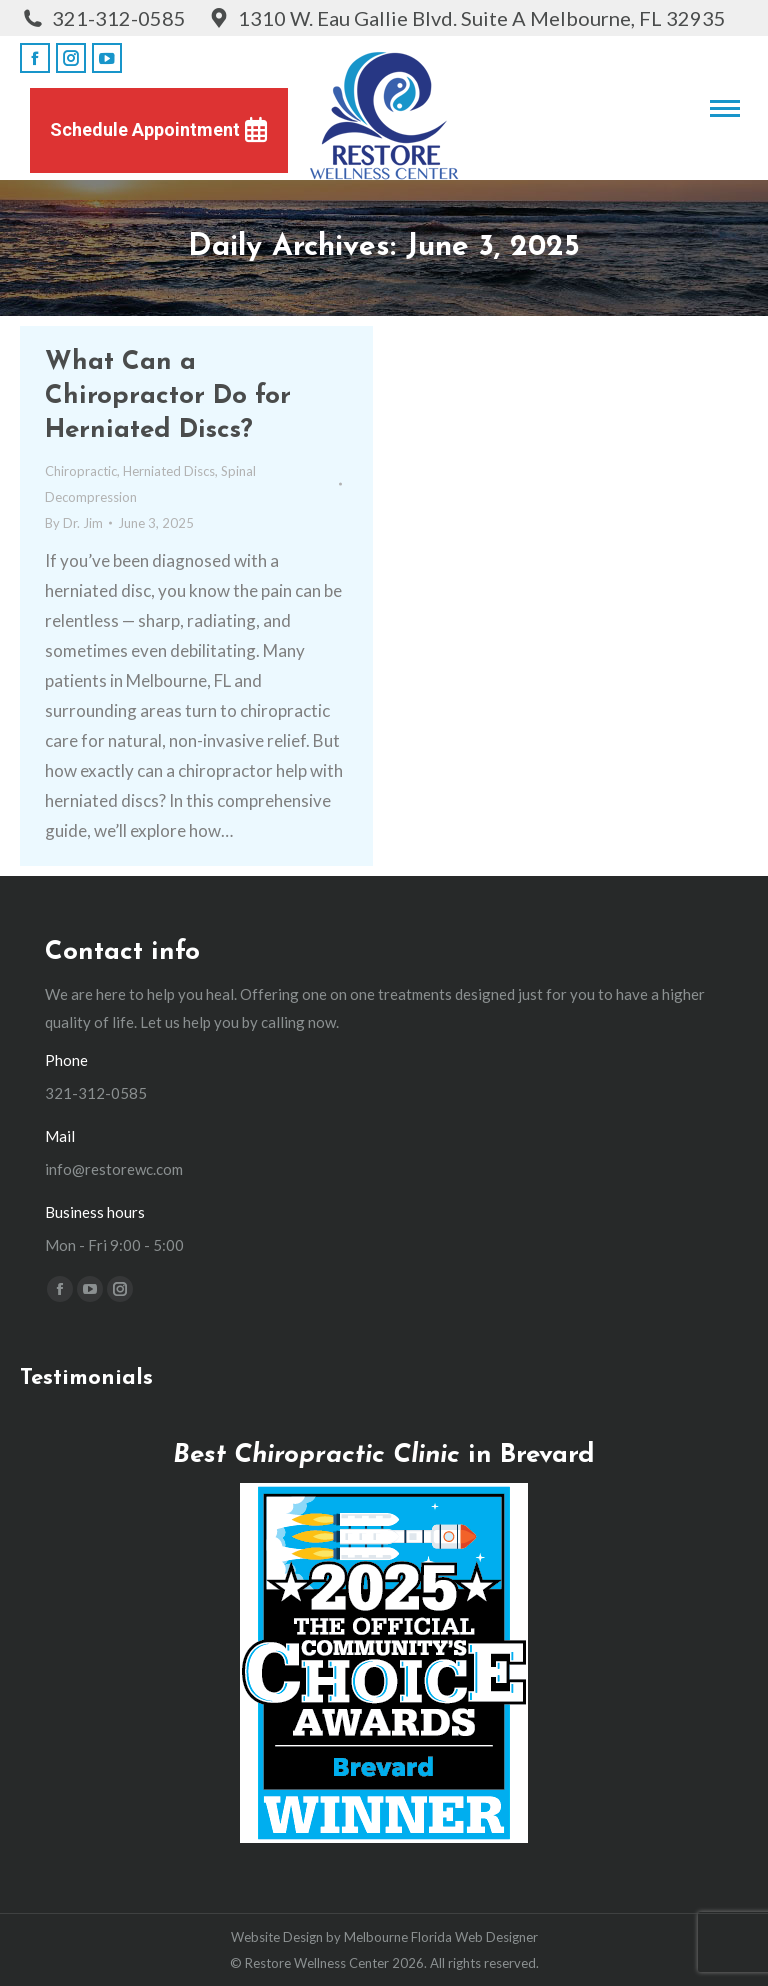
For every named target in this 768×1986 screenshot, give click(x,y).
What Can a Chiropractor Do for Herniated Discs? (168, 396)
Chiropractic (81, 471)
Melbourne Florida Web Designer (441, 1937)
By (74, 523)
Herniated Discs (169, 471)
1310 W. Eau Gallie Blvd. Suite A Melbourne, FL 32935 (466, 18)
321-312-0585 (103, 18)
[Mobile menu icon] (725, 108)
